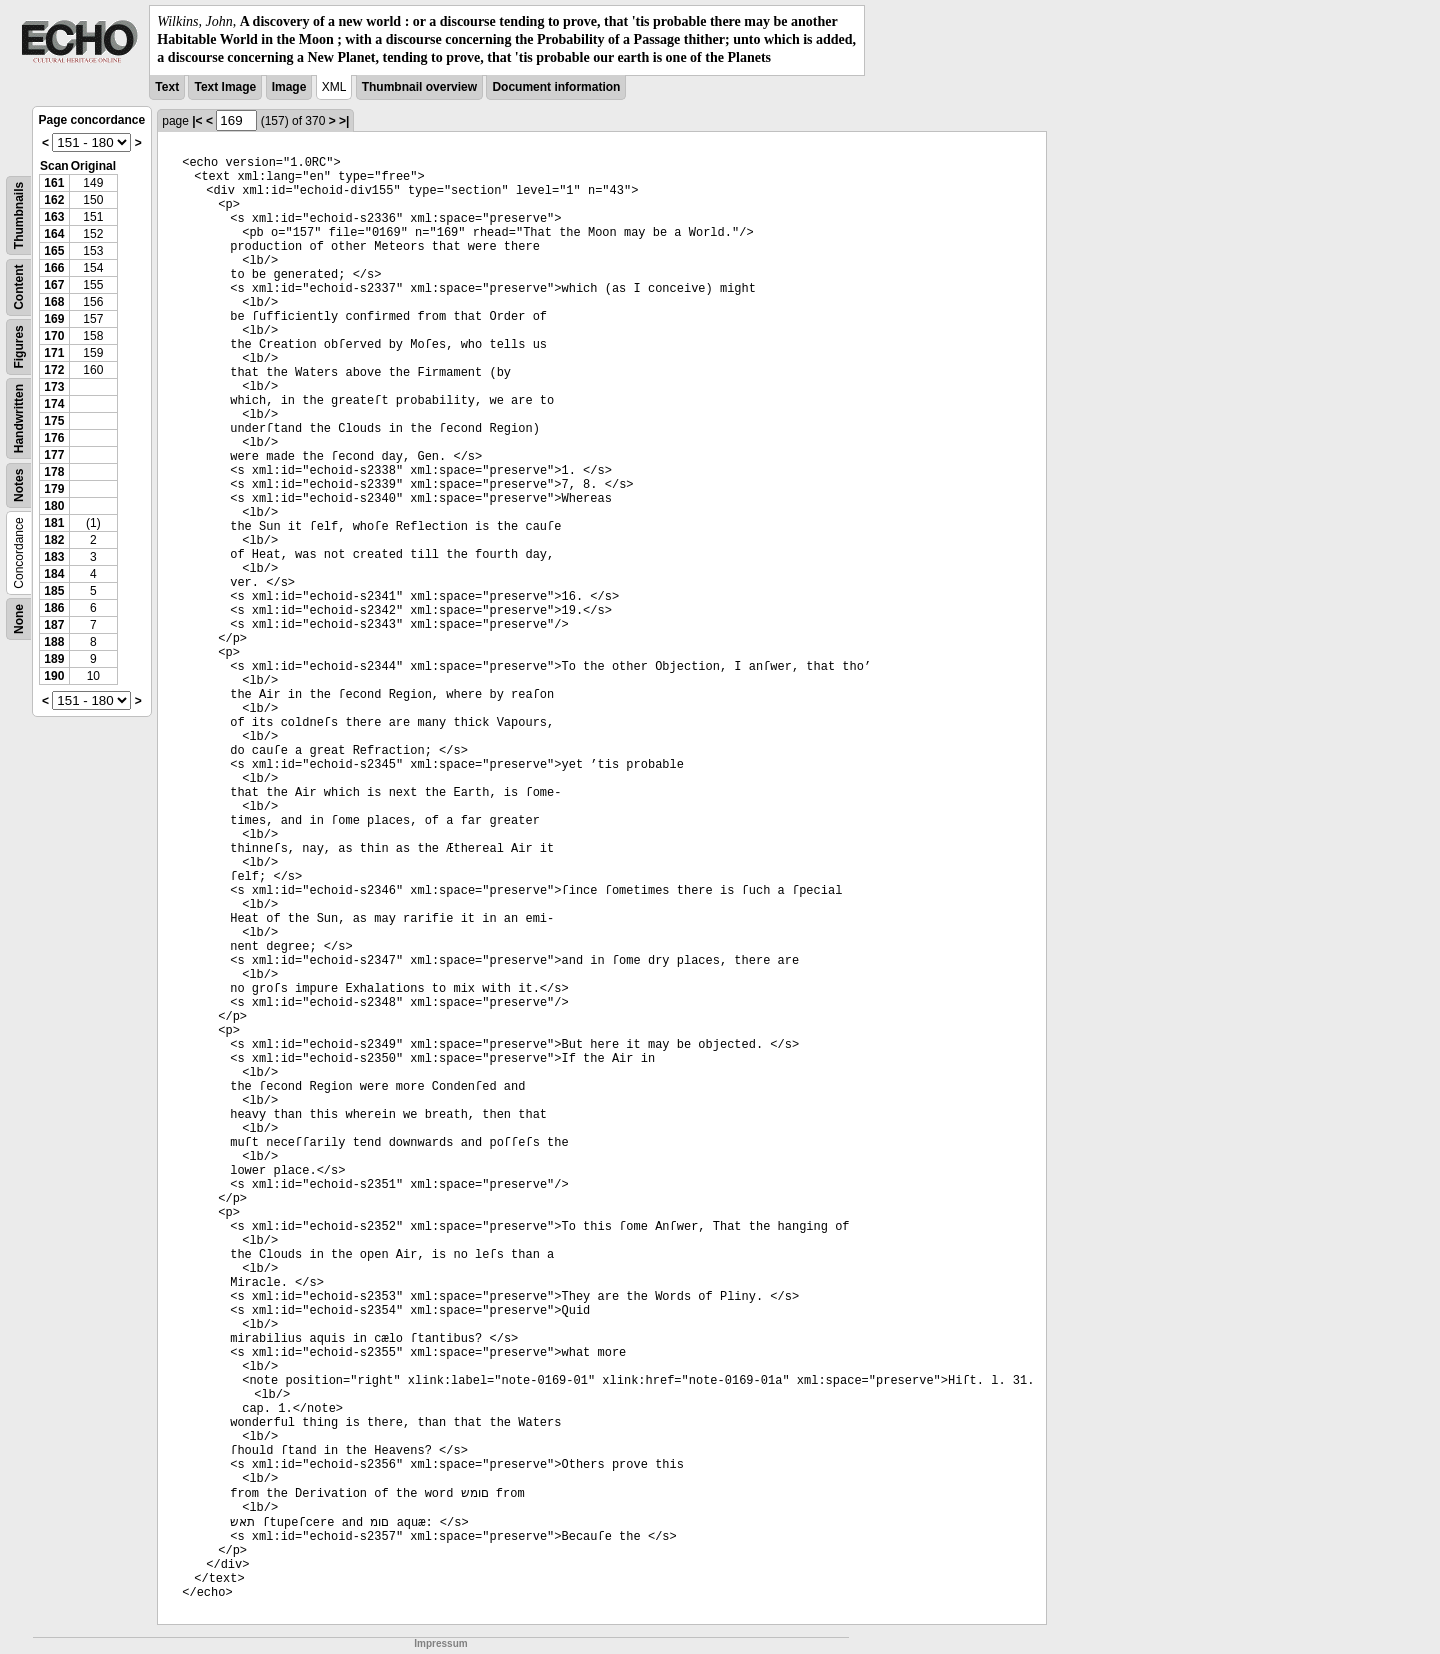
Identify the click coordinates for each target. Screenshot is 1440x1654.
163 (54, 217)
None (19, 619)
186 (54, 608)
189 (54, 659)
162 (54, 200)
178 (54, 472)
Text (167, 87)
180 (54, 506)
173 (54, 387)
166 (54, 268)
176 (54, 438)
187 (54, 625)
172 (54, 370)
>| (344, 121)
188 (54, 642)
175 (54, 421)
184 (54, 574)
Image (289, 87)
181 (54, 523)
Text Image (225, 87)
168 (54, 302)
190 (54, 676)
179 (54, 489)
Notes (19, 484)
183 (54, 557)
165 (54, 251)
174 (54, 404)
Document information (556, 87)
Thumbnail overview (419, 87)
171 (54, 353)
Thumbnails (19, 214)
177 (54, 455)
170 (54, 336)
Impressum (440, 1643)
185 (54, 591)
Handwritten (19, 417)
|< (197, 121)
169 (54, 319)
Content (19, 286)
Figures (19, 346)
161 (54, 183)
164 (54, 234)
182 (54, 540)
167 (54, 285)
